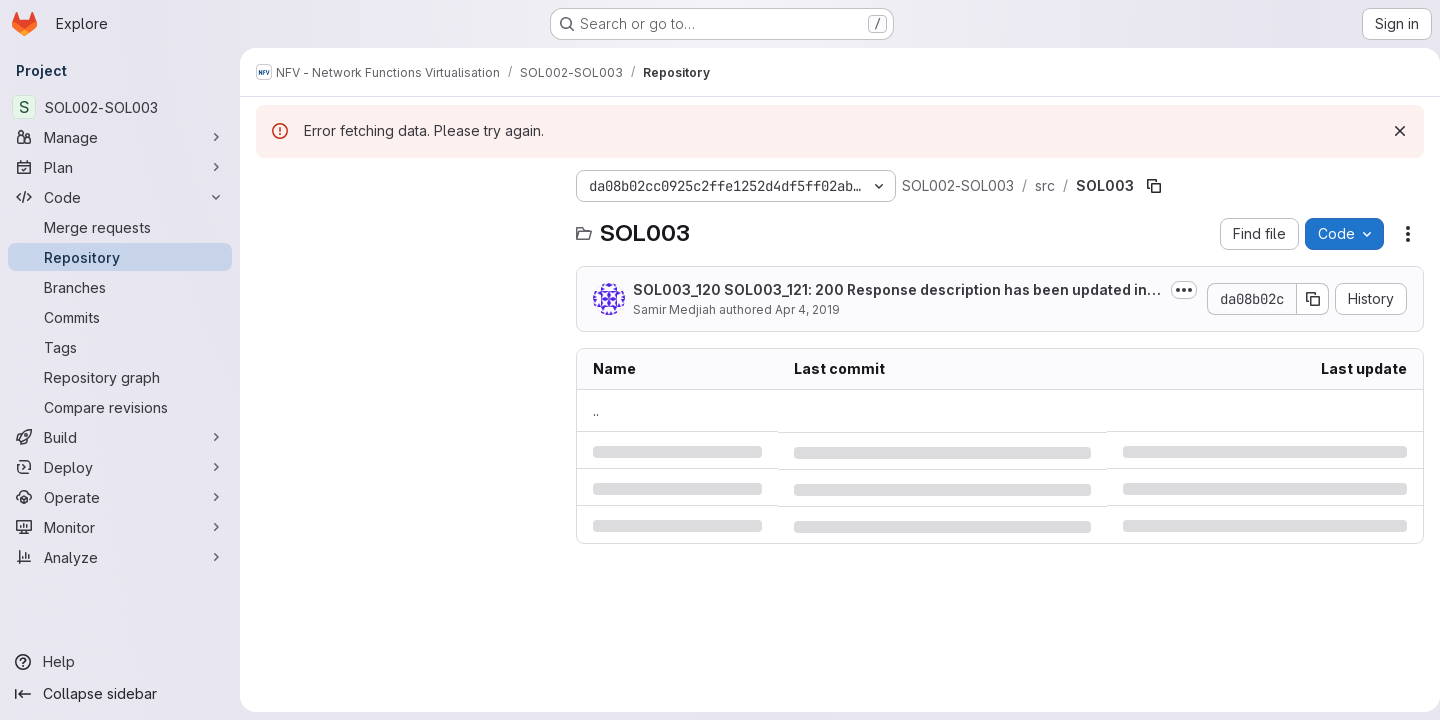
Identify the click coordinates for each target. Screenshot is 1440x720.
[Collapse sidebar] (120, 694)
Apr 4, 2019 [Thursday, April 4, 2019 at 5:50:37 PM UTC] (807, 309)
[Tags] (120, 347)
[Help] (120, 662)
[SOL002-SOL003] (120, 107)
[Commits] (120, 317)
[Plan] (120, 167)
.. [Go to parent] (596, 410)
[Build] (120, 437)
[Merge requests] (120, 227)
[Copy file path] (1154, 186)
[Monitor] (120, 527)
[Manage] (120, 137)
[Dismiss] (1392, 131)
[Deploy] (120, 467)
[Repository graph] (120, 377)
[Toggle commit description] (1176, 290)
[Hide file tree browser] (272, 186)
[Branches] (120, 287)
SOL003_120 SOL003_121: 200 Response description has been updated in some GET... (890, 290)
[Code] (120, 197)
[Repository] (120, 257)
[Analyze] (120, 557)
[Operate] (120, 497)
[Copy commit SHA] (1305, 299)
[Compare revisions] (120, 407)
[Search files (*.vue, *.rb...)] (406, 226)
